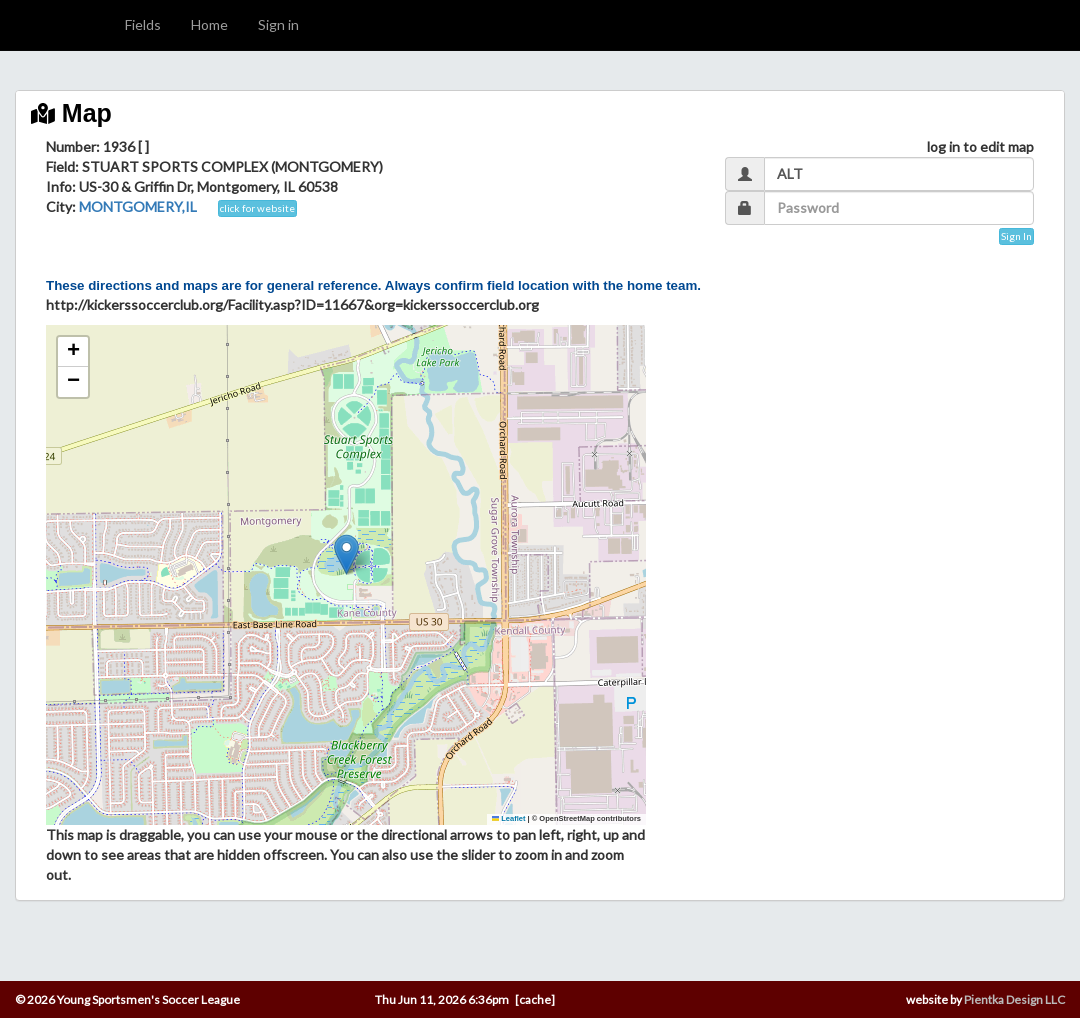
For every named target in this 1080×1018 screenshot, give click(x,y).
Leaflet (509, 818)
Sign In (1016, 236)
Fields (143, 24)
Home (209, 24)
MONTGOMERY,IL (138, 206)
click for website (257, 208)
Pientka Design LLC (1014, 999)
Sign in (278, 24)
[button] (346, 554)
